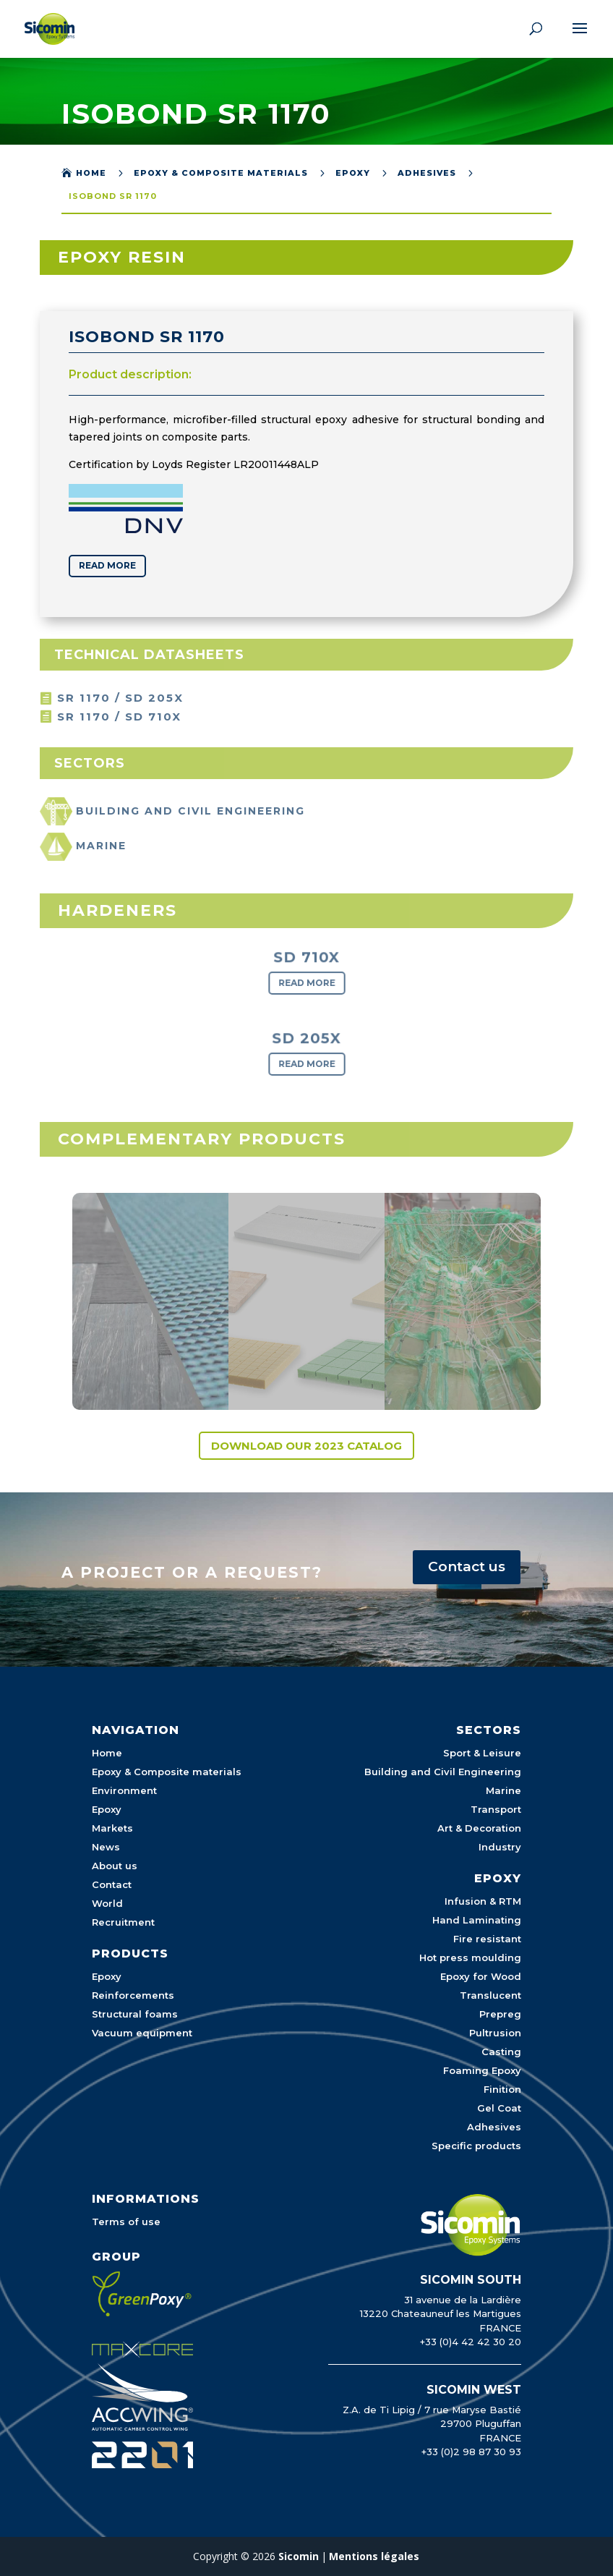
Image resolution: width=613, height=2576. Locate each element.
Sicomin (298, 2556)
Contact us (466, 1566)
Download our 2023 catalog (306, 1446)
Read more (102, 565)
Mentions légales (374, 2556)
